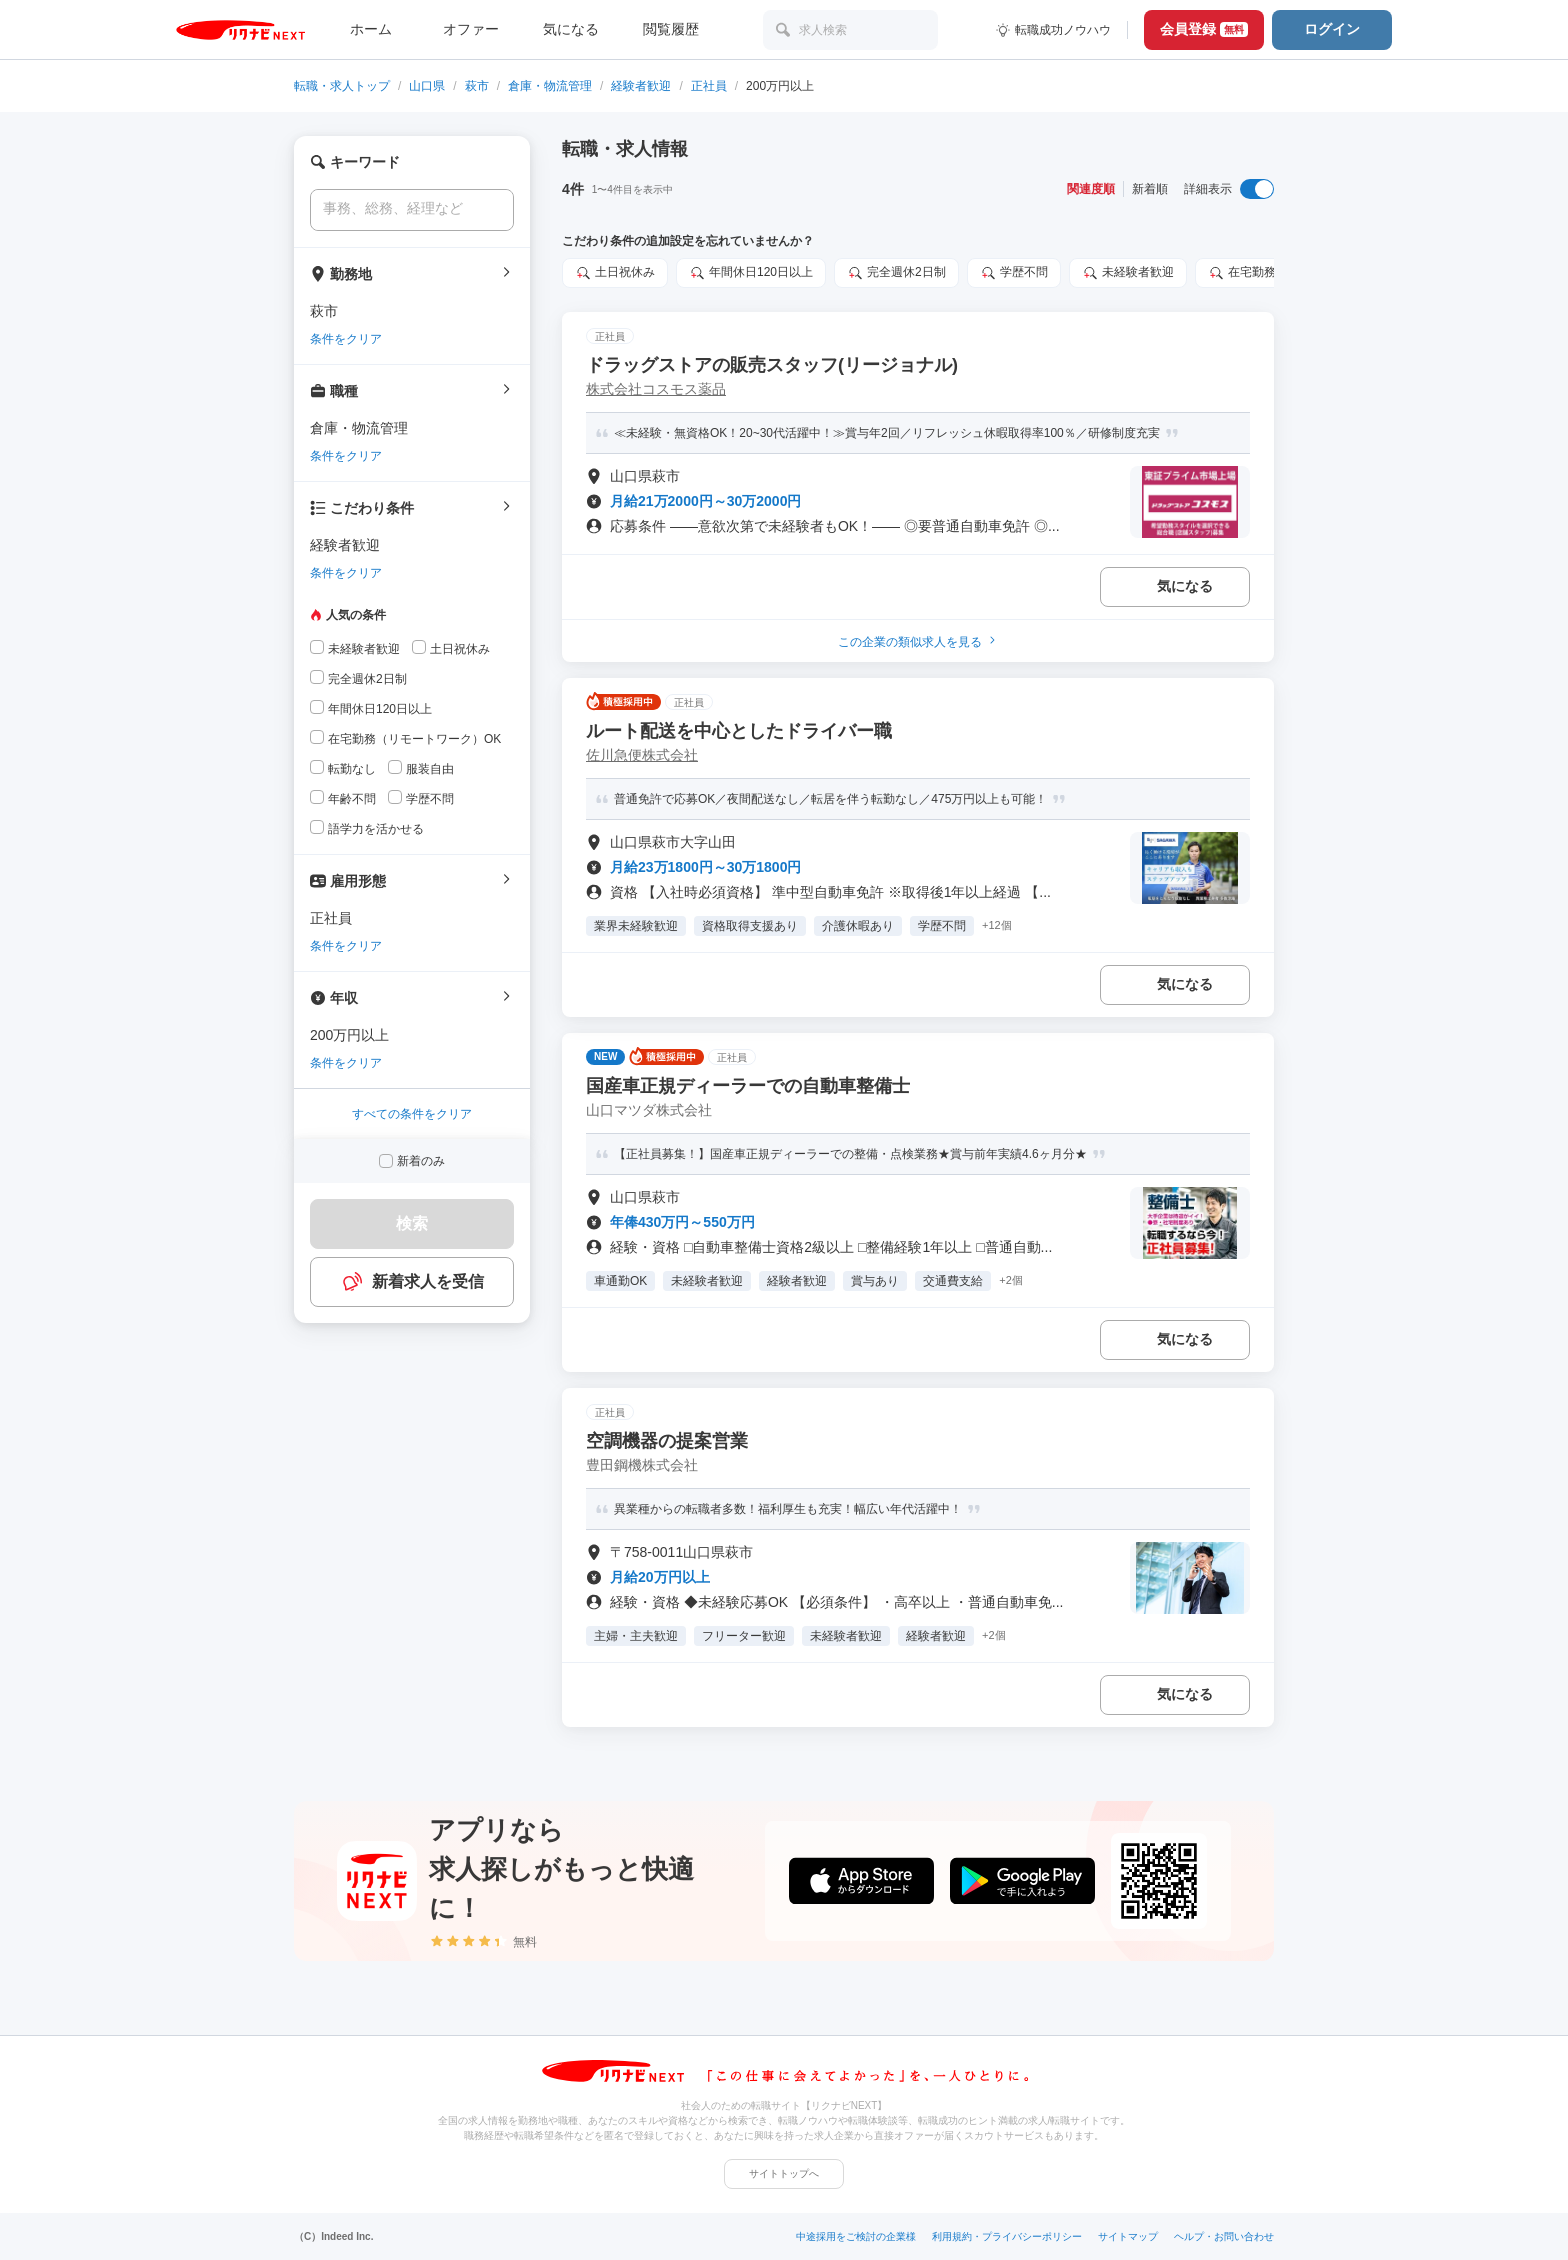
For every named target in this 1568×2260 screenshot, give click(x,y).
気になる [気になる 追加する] (1185, 586)
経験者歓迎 (641, 86)
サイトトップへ (784, 2173)
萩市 (477, 86)
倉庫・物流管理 (550, 86)
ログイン (1332, 29)
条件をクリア (346, 339)
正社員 (709, 86)
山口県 (427, 86)
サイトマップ (1128, 2236)
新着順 (1150, 189)
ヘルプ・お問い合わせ (1224, 2236)
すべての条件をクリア (412, 1114)
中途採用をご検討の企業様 (856, 2236)
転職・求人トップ (342, 86)
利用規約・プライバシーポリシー (1007, 2236)
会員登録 (1204, 29)
